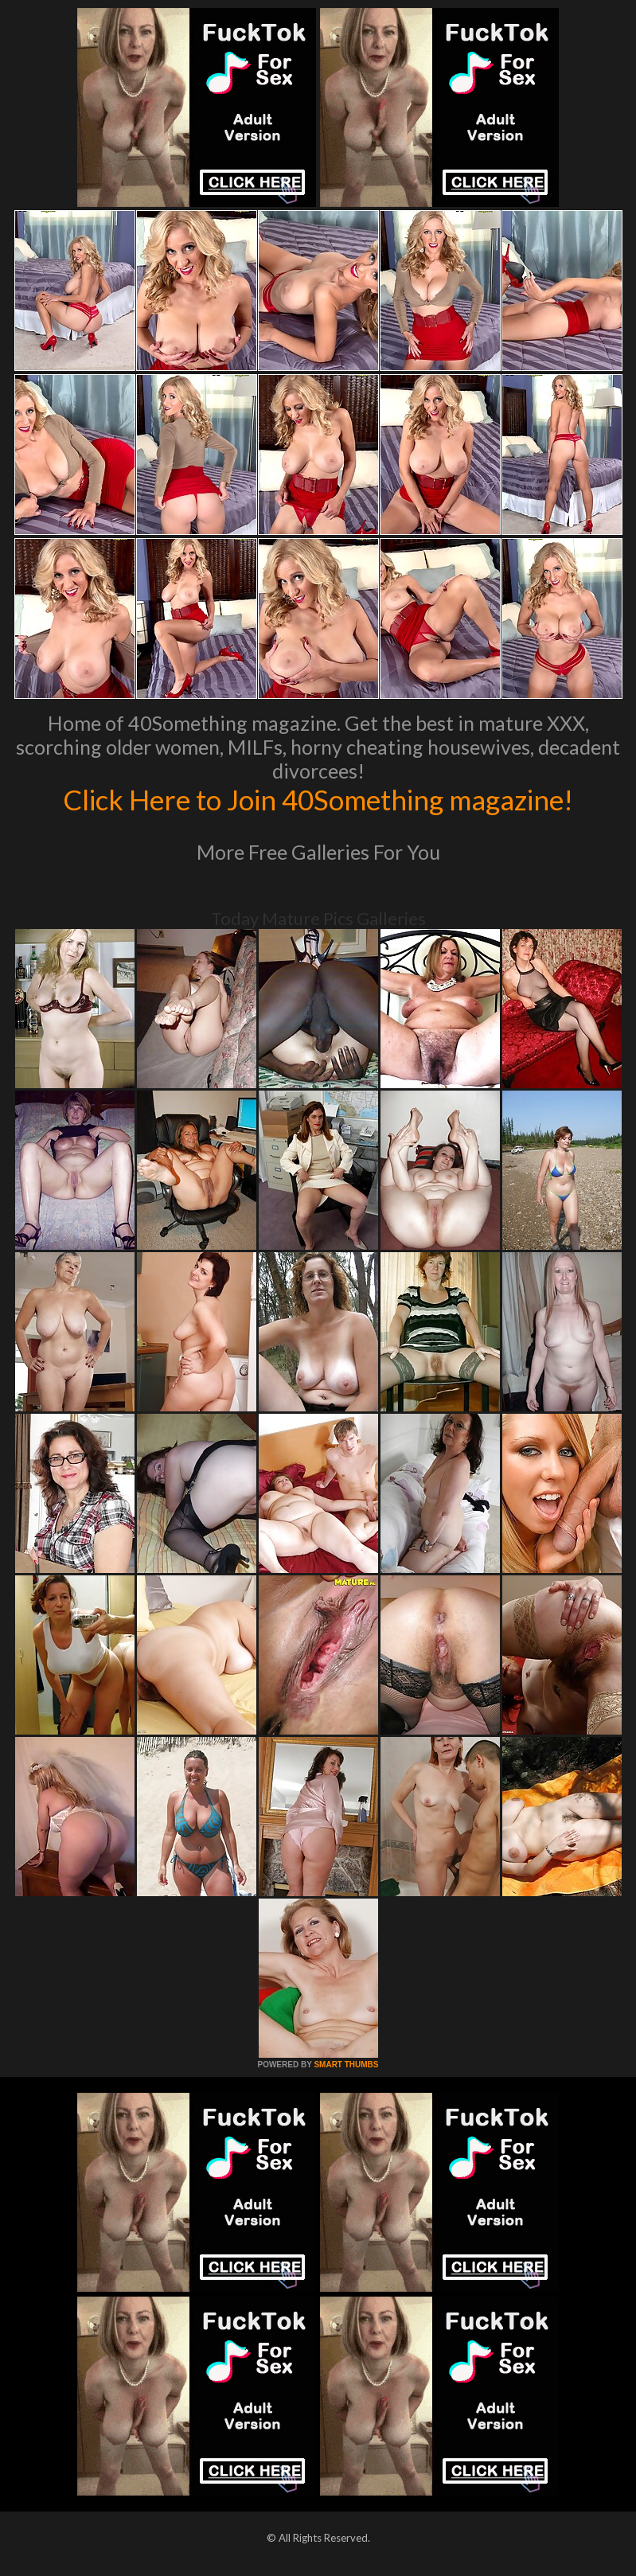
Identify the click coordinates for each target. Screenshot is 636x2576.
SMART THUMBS (346, 2064)
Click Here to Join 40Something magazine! (318, 799)
